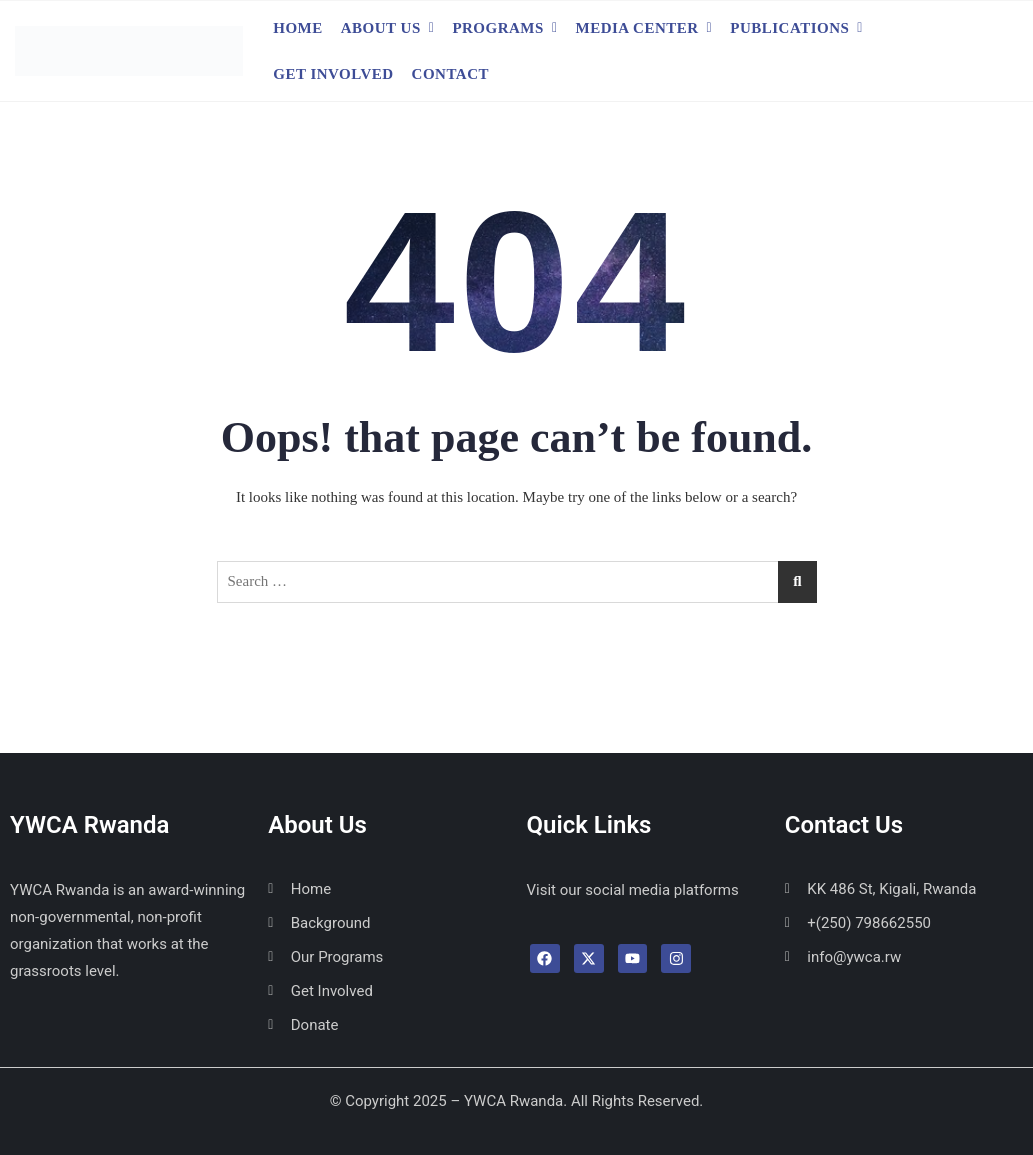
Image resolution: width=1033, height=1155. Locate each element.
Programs (498, 28)
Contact (450, 74)
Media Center (637, 28)
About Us (381, 28)
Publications (789, 28)
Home (298, 28)
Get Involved (333, 74)
